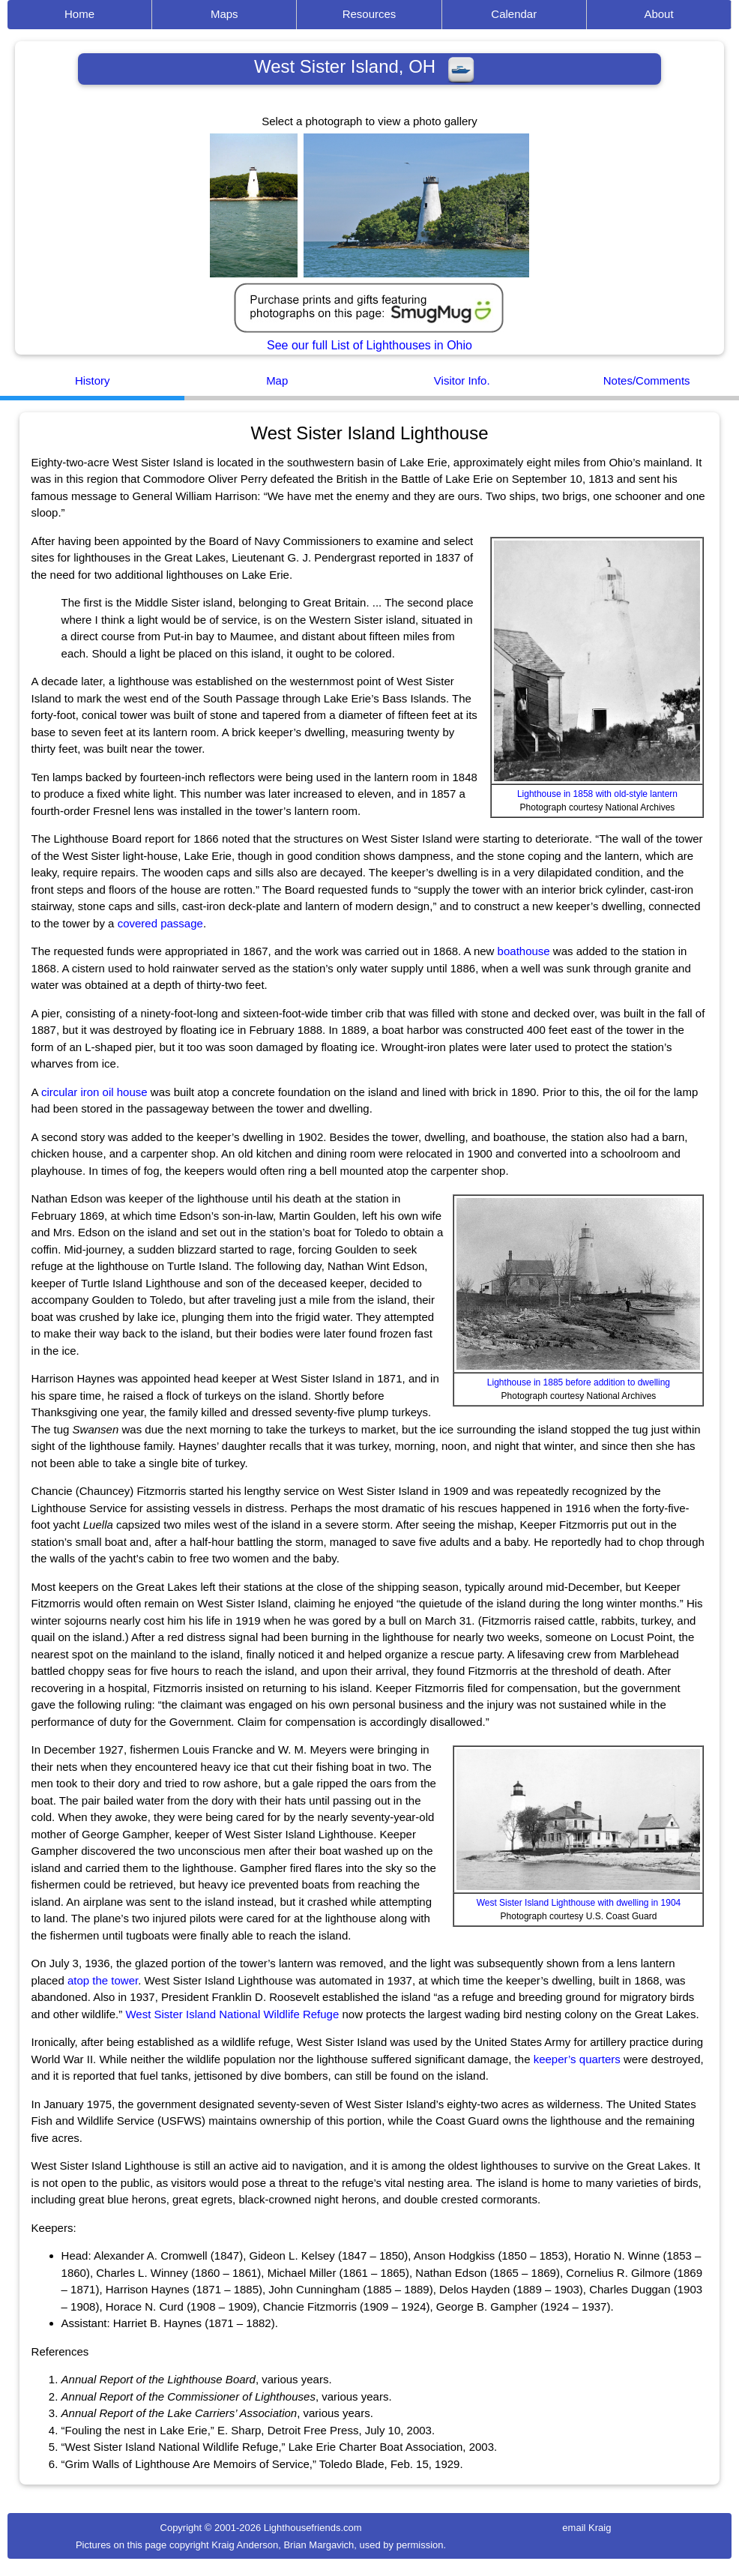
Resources (369, 13)
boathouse (524, 951)
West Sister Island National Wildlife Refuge (232, 2014)
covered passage (160, 923)
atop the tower (102, 1980)
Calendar (514, 13)
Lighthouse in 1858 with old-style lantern (597, 794)
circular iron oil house (94, 1092)
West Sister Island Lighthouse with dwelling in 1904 (579, 1903)
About (658, 13)
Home (79, 13)
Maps (224, 13)
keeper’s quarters (577, 2059)
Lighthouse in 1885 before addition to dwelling (578, 1382)
